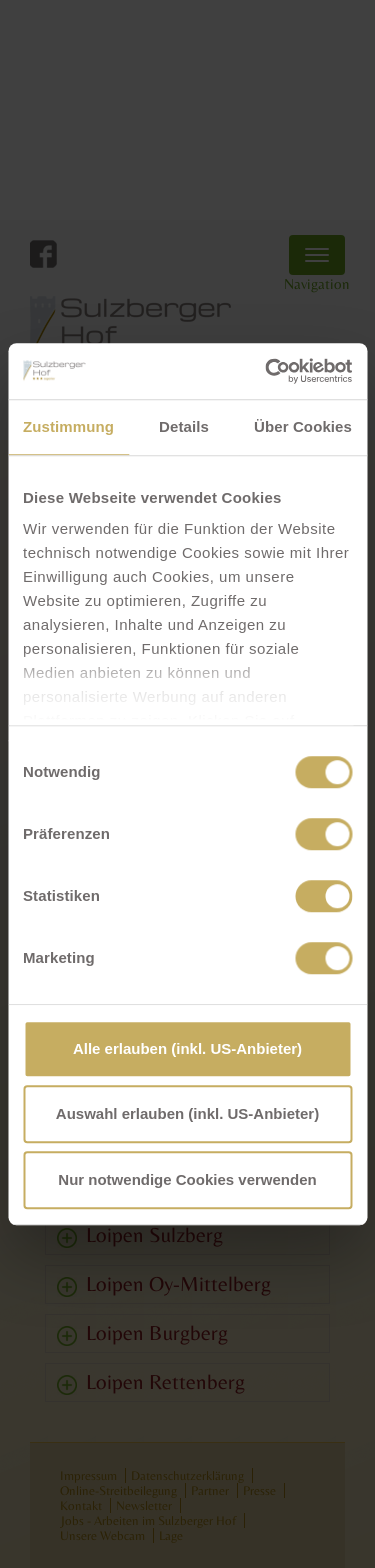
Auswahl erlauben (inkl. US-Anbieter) (187, 1113)
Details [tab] (184, 426)
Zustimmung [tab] (68, 426)
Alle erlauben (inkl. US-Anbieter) (187, 1048)
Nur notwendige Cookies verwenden (187, 1179)
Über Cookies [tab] (303, 426)
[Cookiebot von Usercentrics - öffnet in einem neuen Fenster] (267, 371)
